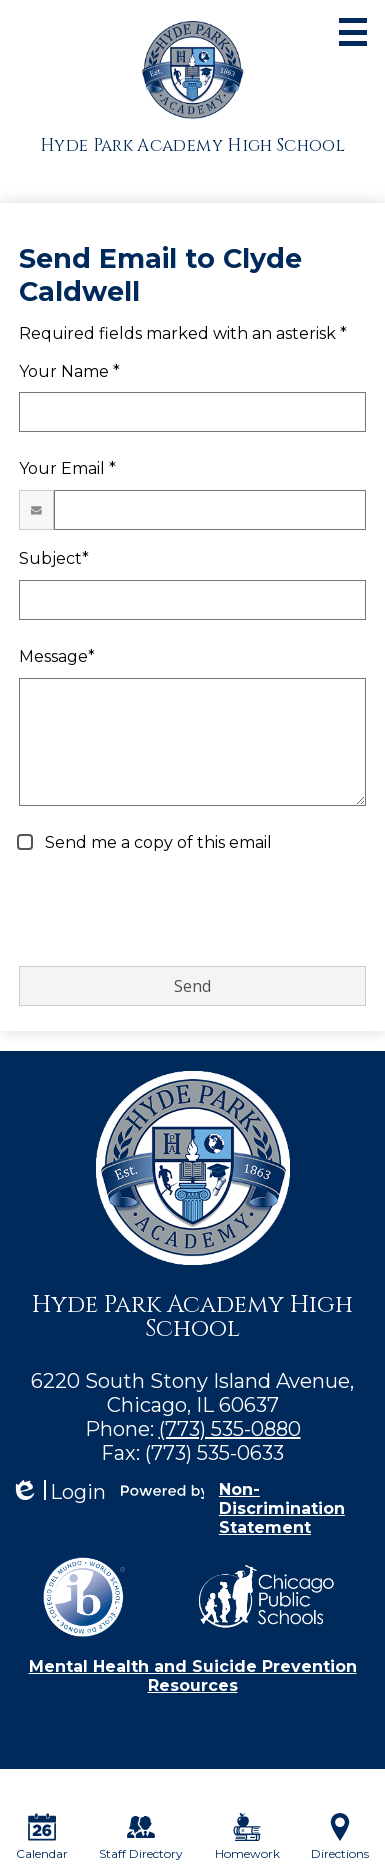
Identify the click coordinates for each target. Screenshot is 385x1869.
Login (58, 1492)
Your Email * (67, 468)
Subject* (54, 558)
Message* (57, 656)
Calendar (42, 1837)
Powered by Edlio (162, 1490)
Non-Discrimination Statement (282, 1508)
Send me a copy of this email (156, 842)
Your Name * (69, 371)
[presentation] (171, 911)
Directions (340, 1837)
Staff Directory (141, 1837)
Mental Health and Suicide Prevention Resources (193, 1676)
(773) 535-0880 (230, 1429)
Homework (247, 1837)
